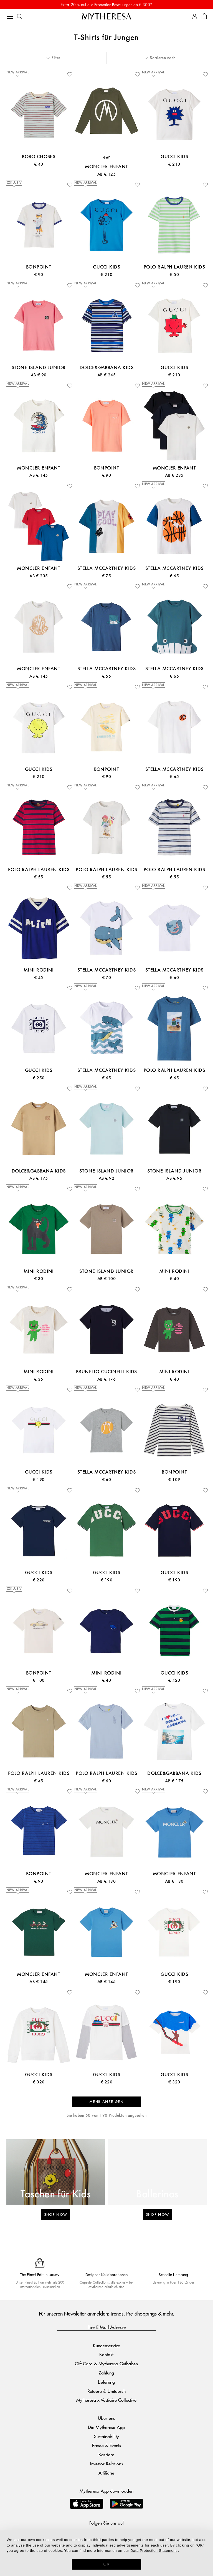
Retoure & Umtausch (106, 2391)
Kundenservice (106, 2345)
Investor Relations (106, 2463)
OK (106, 2564)
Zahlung (106, 2372)
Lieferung (106, 2382)
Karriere (106, 2454)
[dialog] (106, 2553)
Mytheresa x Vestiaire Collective (106, 2400)
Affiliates (106, 2473)
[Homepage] (106, 16)
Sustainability (106, 2436)
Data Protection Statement (153, 2550)
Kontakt (106, 2354)
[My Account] (194, 16)
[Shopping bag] (204, 16)
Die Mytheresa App (106, 2427)
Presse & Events (106, 2445)
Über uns (106, 2418)
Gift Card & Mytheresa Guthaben (106, 2363)
